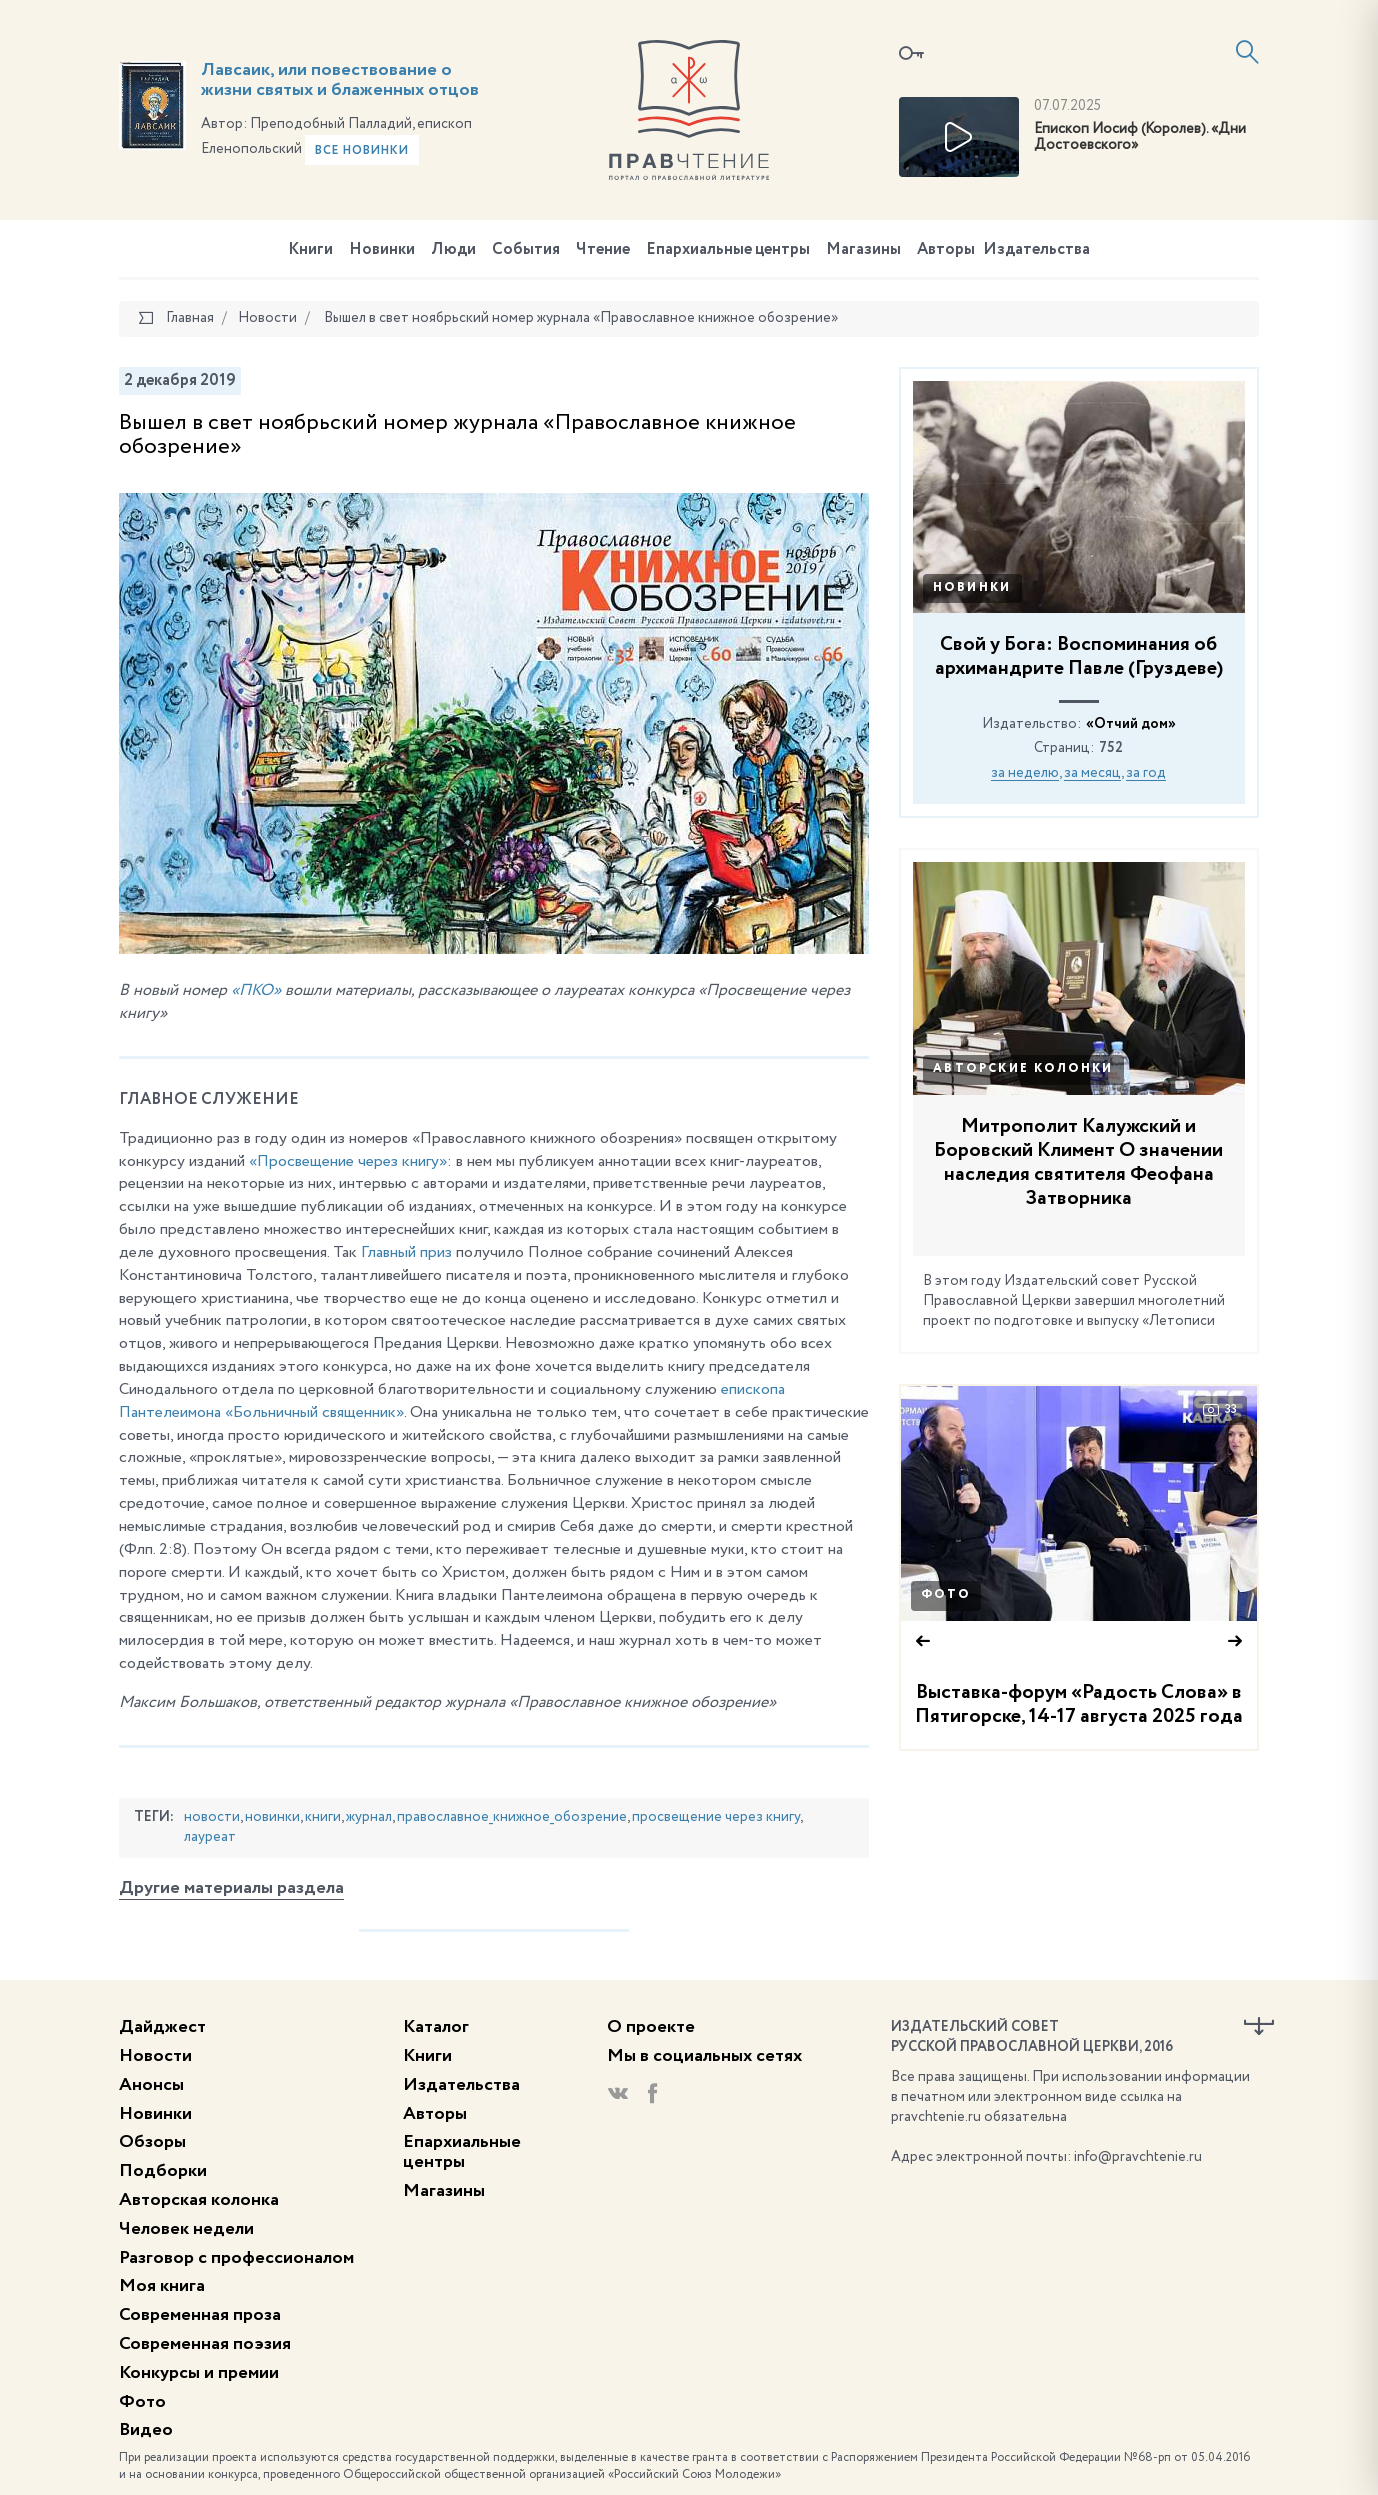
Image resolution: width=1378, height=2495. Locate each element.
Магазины (863, 250)
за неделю (1025, 773)
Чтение (603, 250)
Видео (146, 2430)
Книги (310, 250)
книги (323, 1817)
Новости (155, 2056)
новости (212, 1817)
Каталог (436, 2027)
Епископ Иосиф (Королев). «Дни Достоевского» (1140, 137)
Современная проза (200, 2315)
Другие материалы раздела (231, 1888)
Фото (946, 1595)
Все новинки (362, 151)
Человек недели (186, 2229)
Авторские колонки (1023, 1069)
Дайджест (162, 2027)
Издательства (1036, 250)
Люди (453, 250)
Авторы (946, 250)
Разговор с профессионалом (236, 2258)
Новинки (382, 250)
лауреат (210, 1837)
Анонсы (151, 2085)
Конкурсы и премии (199, 2373)
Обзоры (152, 2142)
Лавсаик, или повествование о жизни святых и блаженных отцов (340, 80)
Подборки (163, 2171)
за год (1146, 773)
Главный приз (406, 1253)
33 (1220, 1410)
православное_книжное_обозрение (512, 1817)
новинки (272, 1817)
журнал (369, 1817)
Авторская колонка (199, 2200)
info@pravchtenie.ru (1138, 2157)
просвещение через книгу (716, 1817)
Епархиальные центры (728, 250)
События (526, 250)
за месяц (1092, 773)
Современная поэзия (205, 2344)
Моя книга (162, 2286)
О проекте (651, 2027)
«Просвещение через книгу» (348, 1162)
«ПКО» (256, 991)
